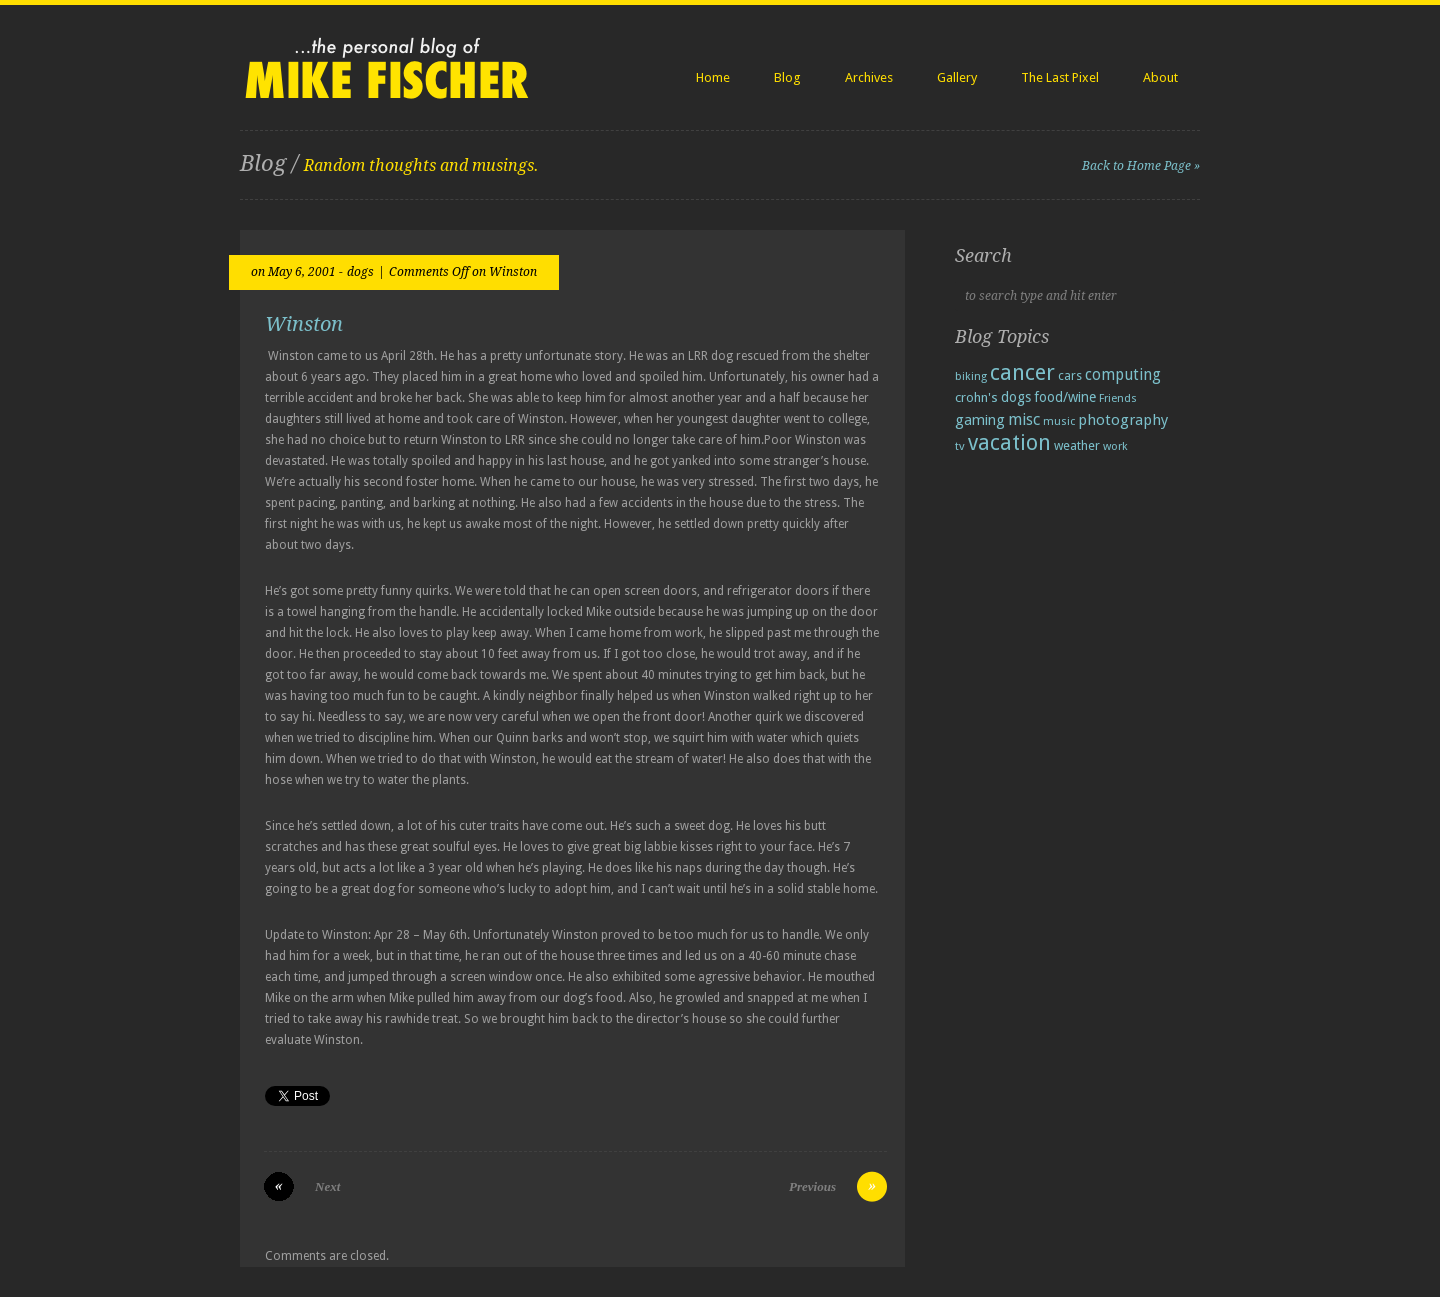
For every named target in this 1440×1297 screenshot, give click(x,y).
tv (960, 446)
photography (1123, 420)
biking (971, 376)
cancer (1022, 372)
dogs (360, 272)
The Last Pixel (1060, 77)
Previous (812, 1186)
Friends (1118, 398)
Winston (304, 324)
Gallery (957, 77)
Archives (869, 77)
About (1160, 77)
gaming (980, 420)
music (1059, 421)
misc (1024, 419)
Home (713, 77)
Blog (787, 77)
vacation (1009, 442)
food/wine (1065, 397)
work (1115, 446)
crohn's (976, 397)
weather (1077, 445)
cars (1070, 375)
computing (1123, 375)
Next (327, 1186)
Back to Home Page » (1141, 166)
